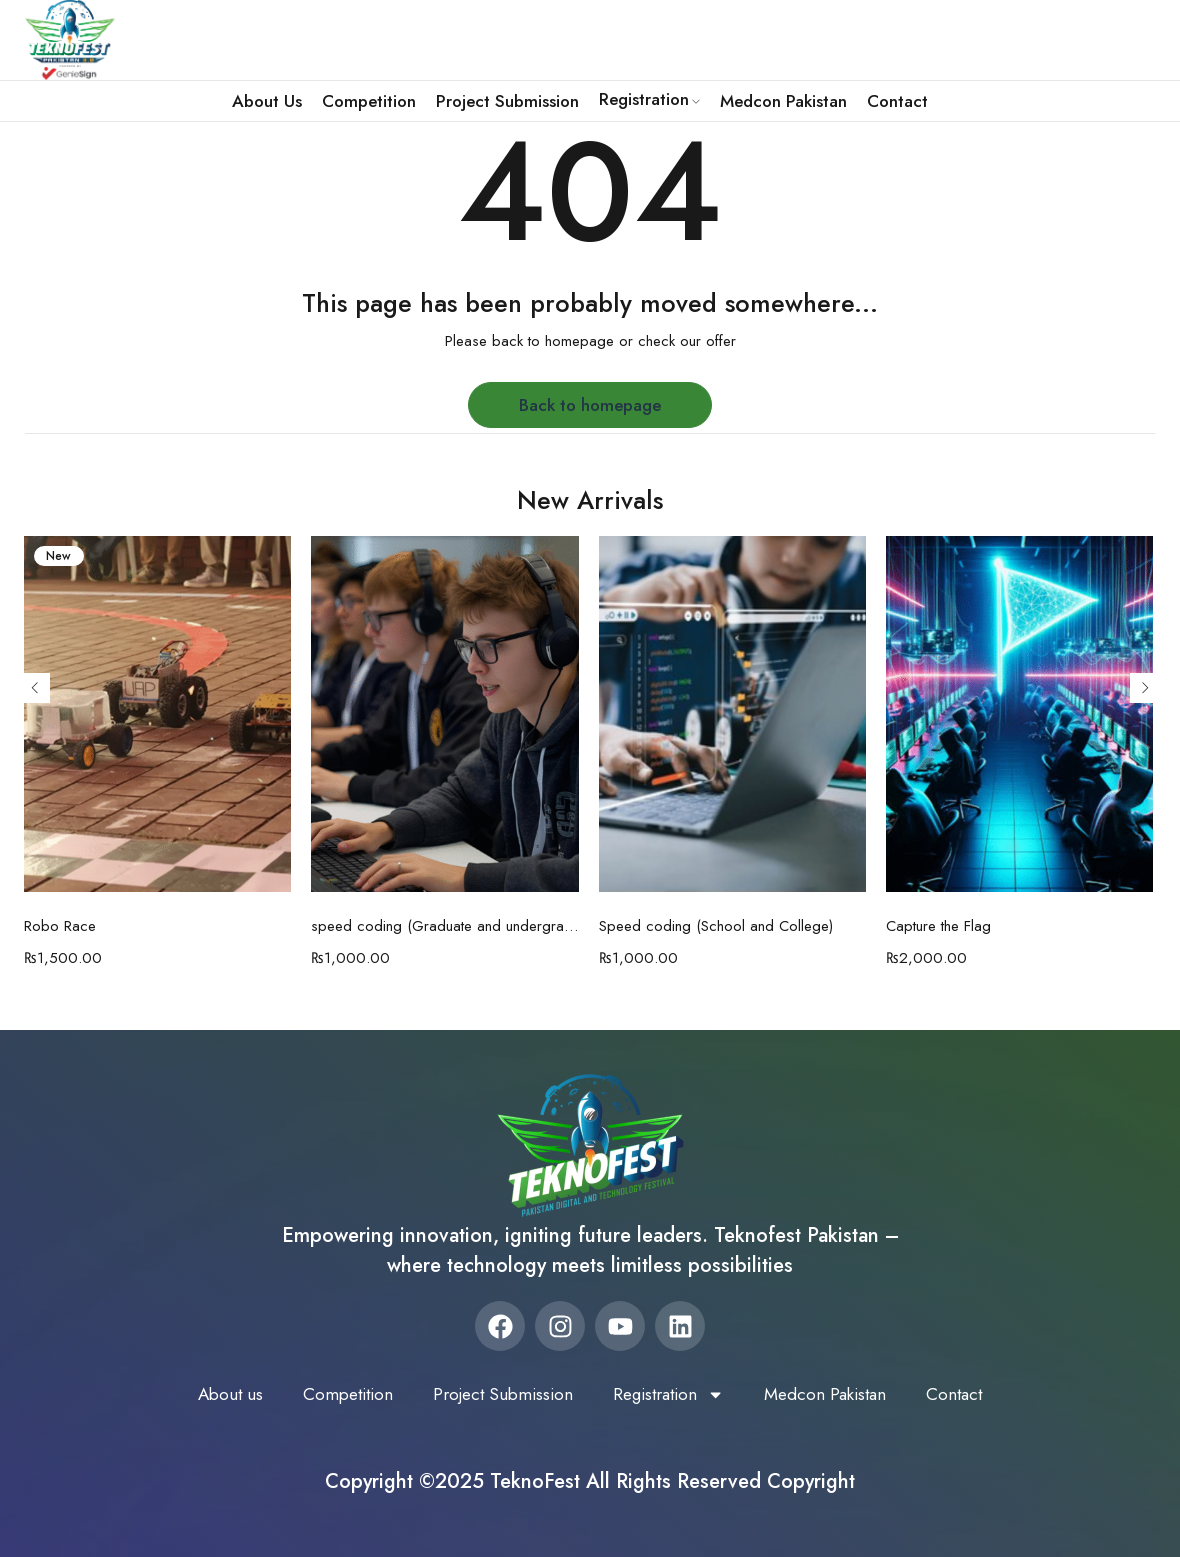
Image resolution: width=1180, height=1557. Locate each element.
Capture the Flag (938, 926)
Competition (337, 1394)
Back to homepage (590, 405)
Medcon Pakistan (836, 1394)
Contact (970, 1394)
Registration (672, 1394)
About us (215, 1394)
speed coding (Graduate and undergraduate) (445, 926)
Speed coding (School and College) (716, 926)
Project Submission (498, 1394)
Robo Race (60, 926)
